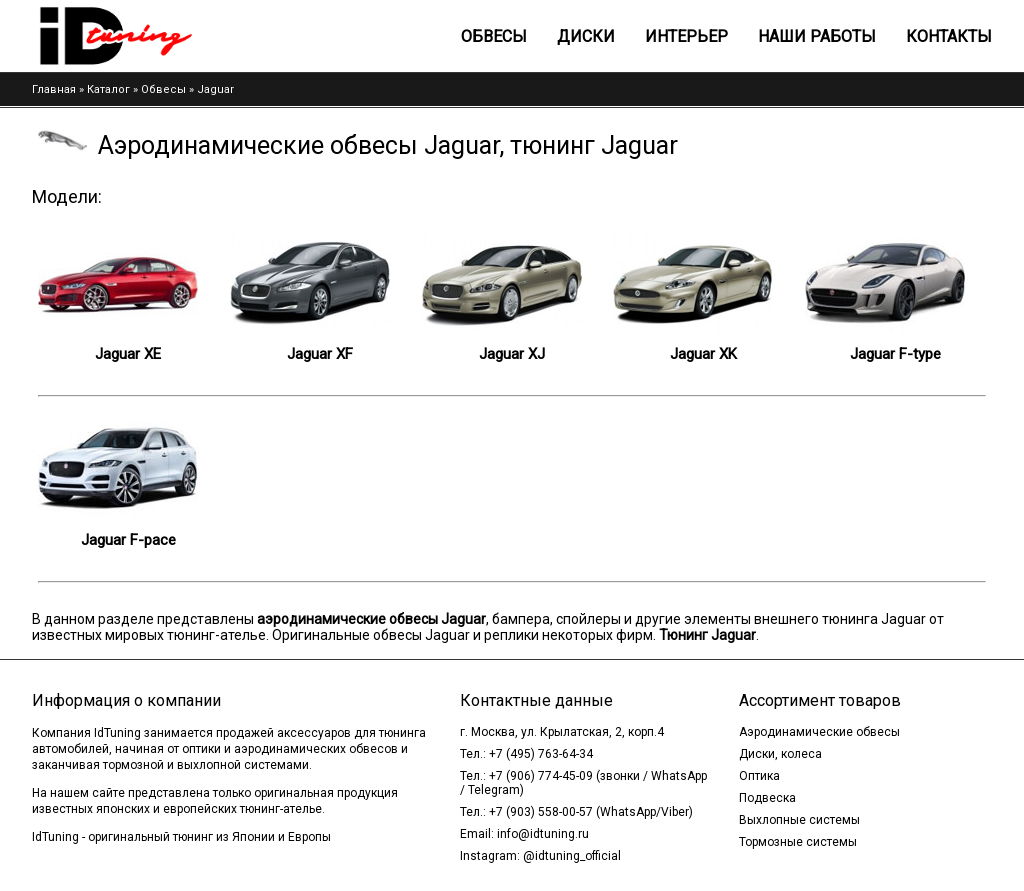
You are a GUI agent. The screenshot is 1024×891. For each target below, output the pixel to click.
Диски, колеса (780, 754)
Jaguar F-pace (128, 540)
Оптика (759, 776)
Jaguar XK (703, 354)
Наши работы (817, 36)
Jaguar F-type (895, 354)
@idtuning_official (572, 856)
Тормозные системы (798, 842)
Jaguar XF (320, 354)
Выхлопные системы (799, 820)
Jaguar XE (128, 354)
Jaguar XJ (512, 354)
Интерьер (686, 36)
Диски (586, 36)
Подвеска (767, 798)
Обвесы (494, 36)
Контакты (949, 36)
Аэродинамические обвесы (819, 732)
